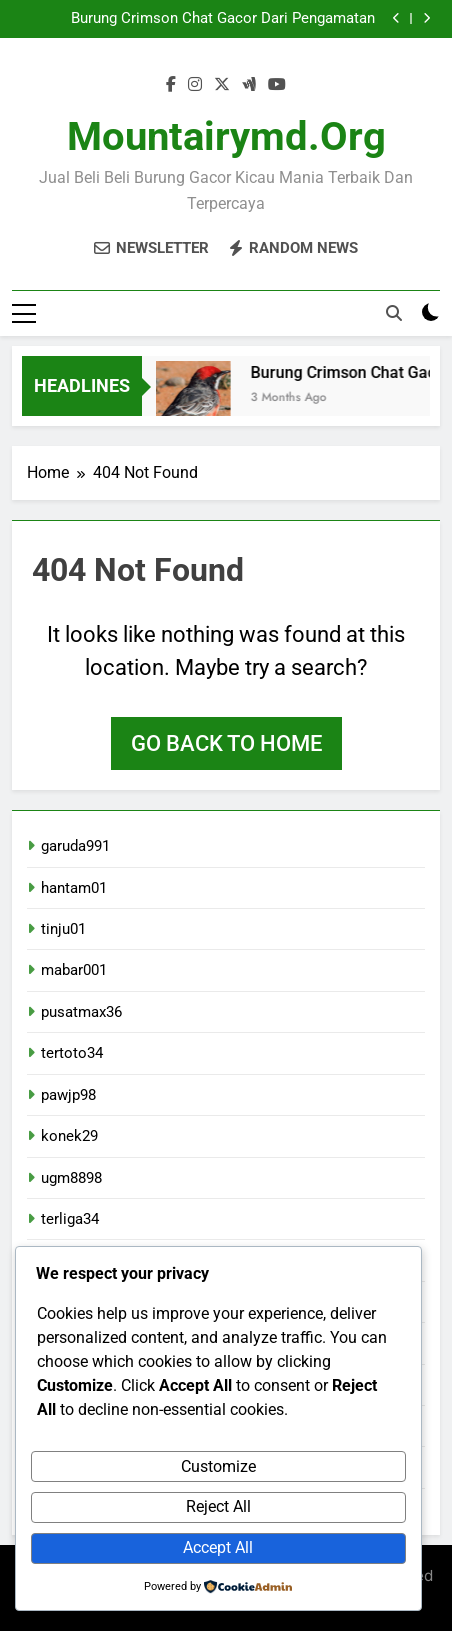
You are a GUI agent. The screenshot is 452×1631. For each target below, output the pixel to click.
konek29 (69, 1136)
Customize (218, 1466)
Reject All (218, 1506)
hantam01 (74, 888)
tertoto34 (72, 1053)
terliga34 (70, 1219)
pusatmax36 (81, 1012)
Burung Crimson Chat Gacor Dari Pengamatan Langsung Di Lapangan (223, 19)
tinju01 (63, 929)
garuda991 (75, 846)
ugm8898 (71, 1178)
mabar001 (74, 970)
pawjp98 (68, 1095)
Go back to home (226, 743)
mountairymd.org (226, 136)
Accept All (218, 1547)
